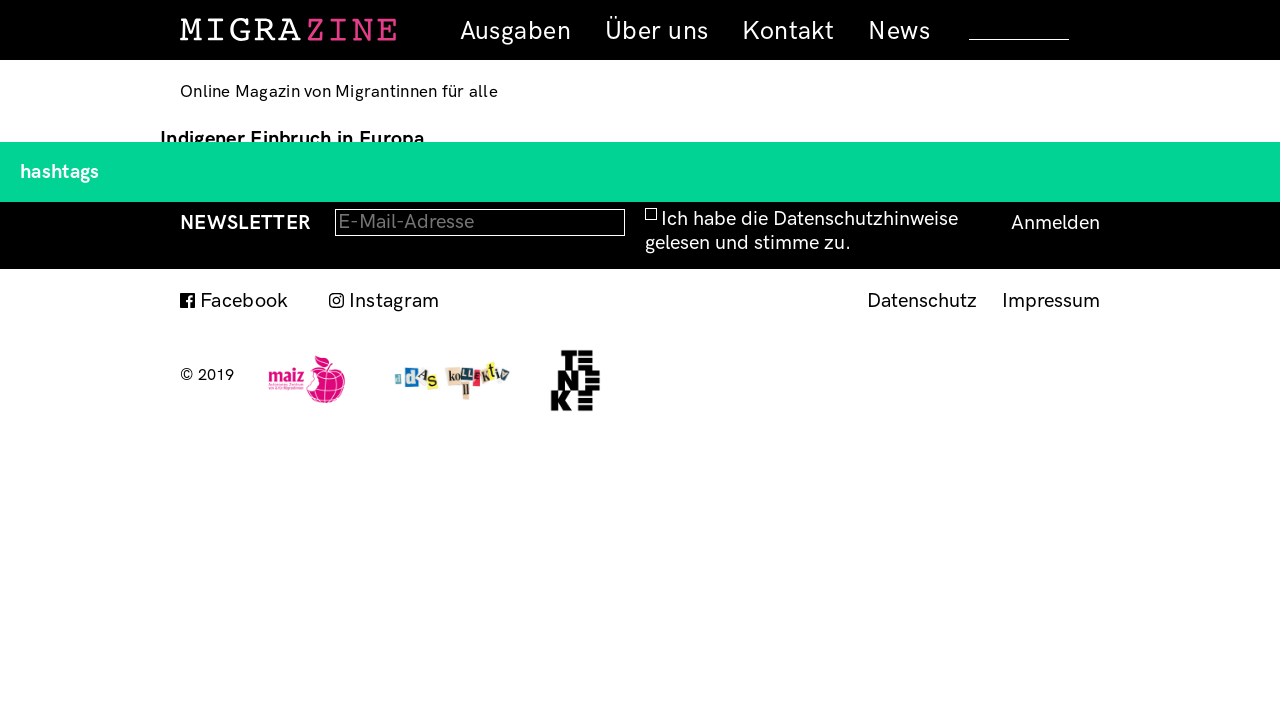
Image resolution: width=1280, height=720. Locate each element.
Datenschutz (922, 301)
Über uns (656, 31)
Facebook (244, 301)
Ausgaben (515, 31)
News (899, 31)
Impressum (1051, 301)
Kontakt (788, 31)
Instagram (394, 301)
